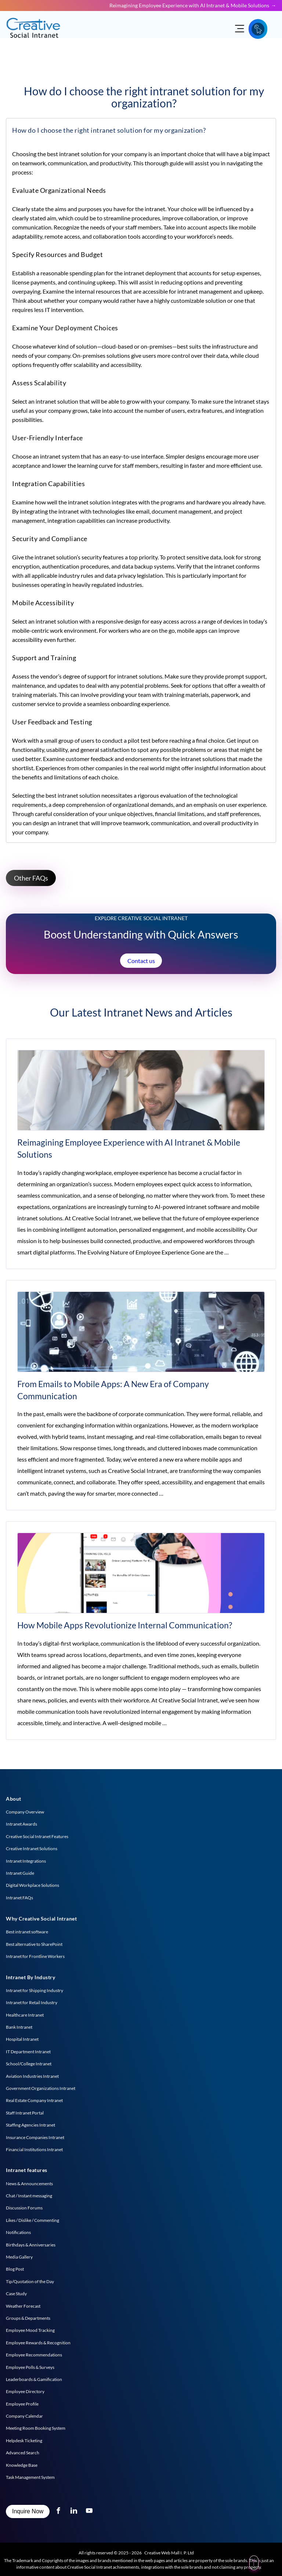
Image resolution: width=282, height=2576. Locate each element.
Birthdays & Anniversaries (30, 2245)
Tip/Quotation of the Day (30, 2281)
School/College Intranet (28, 2063)
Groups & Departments (28, 2318)
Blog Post (15, 2269)
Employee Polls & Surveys (30, 2367)
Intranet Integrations (26, 1861)
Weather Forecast (23, 2306)
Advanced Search (22, 2452)
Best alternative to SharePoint (34, 1944)
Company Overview (25, 1812)
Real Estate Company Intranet (34, 2100)
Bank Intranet (19, 2027)
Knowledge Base (21, 2465)
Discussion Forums (24, 2208)
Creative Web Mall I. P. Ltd (169, 2552)
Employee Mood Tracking (30, 2330)
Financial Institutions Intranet (34, 2149)
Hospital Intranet (22, 2039)
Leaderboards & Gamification (34, 2379)
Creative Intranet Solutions (31, 1848)
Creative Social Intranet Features (37, 1836)
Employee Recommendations (34, 2355)
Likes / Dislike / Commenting (32, 2220)
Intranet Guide (20, 1873)
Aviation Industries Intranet (32, 2076)
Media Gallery (19, 2257)
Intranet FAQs (19, 1897)
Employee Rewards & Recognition (38, 2342)
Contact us (141, 960)
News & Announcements (29, 2183)
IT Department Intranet (28, 2051)
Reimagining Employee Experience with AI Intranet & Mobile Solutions (189, 5)
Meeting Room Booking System (35, 2428)
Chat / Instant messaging (29, 2195)
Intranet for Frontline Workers (35, 1956)
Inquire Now (27, 2511)
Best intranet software (27, 1931)
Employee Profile (22, 2404)
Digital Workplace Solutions (32, 1885)
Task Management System (30, 2477)
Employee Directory (25, 2391)
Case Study (16, 2293)
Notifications (18, 2232)
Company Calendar (24, 2416)
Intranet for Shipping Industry (34, 1990)
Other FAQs (31, 878)
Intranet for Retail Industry (31, 2002)
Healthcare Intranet (25, 2015)
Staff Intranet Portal (25, 2113)
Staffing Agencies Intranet (30, 2125)
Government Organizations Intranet (40, 2088)
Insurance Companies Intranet (35, 2137)
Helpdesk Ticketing (24, 2440)
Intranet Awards (21, 1824)
